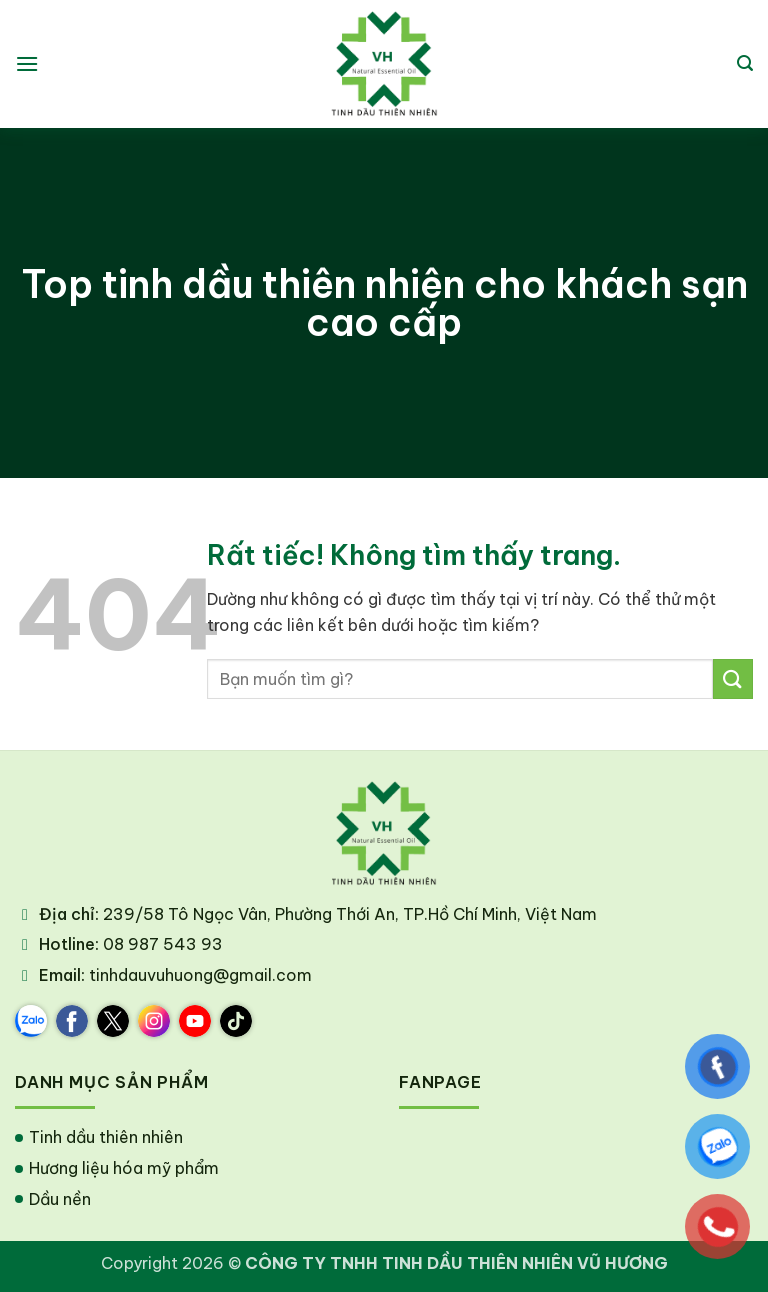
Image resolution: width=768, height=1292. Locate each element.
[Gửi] (733, 678)
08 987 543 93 (163, 944)
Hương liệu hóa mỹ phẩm (124, 1168)
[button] (27, 63)
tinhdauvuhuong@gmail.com (200, 975)
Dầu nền (60, 1199)
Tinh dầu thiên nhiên (106, 1137)
